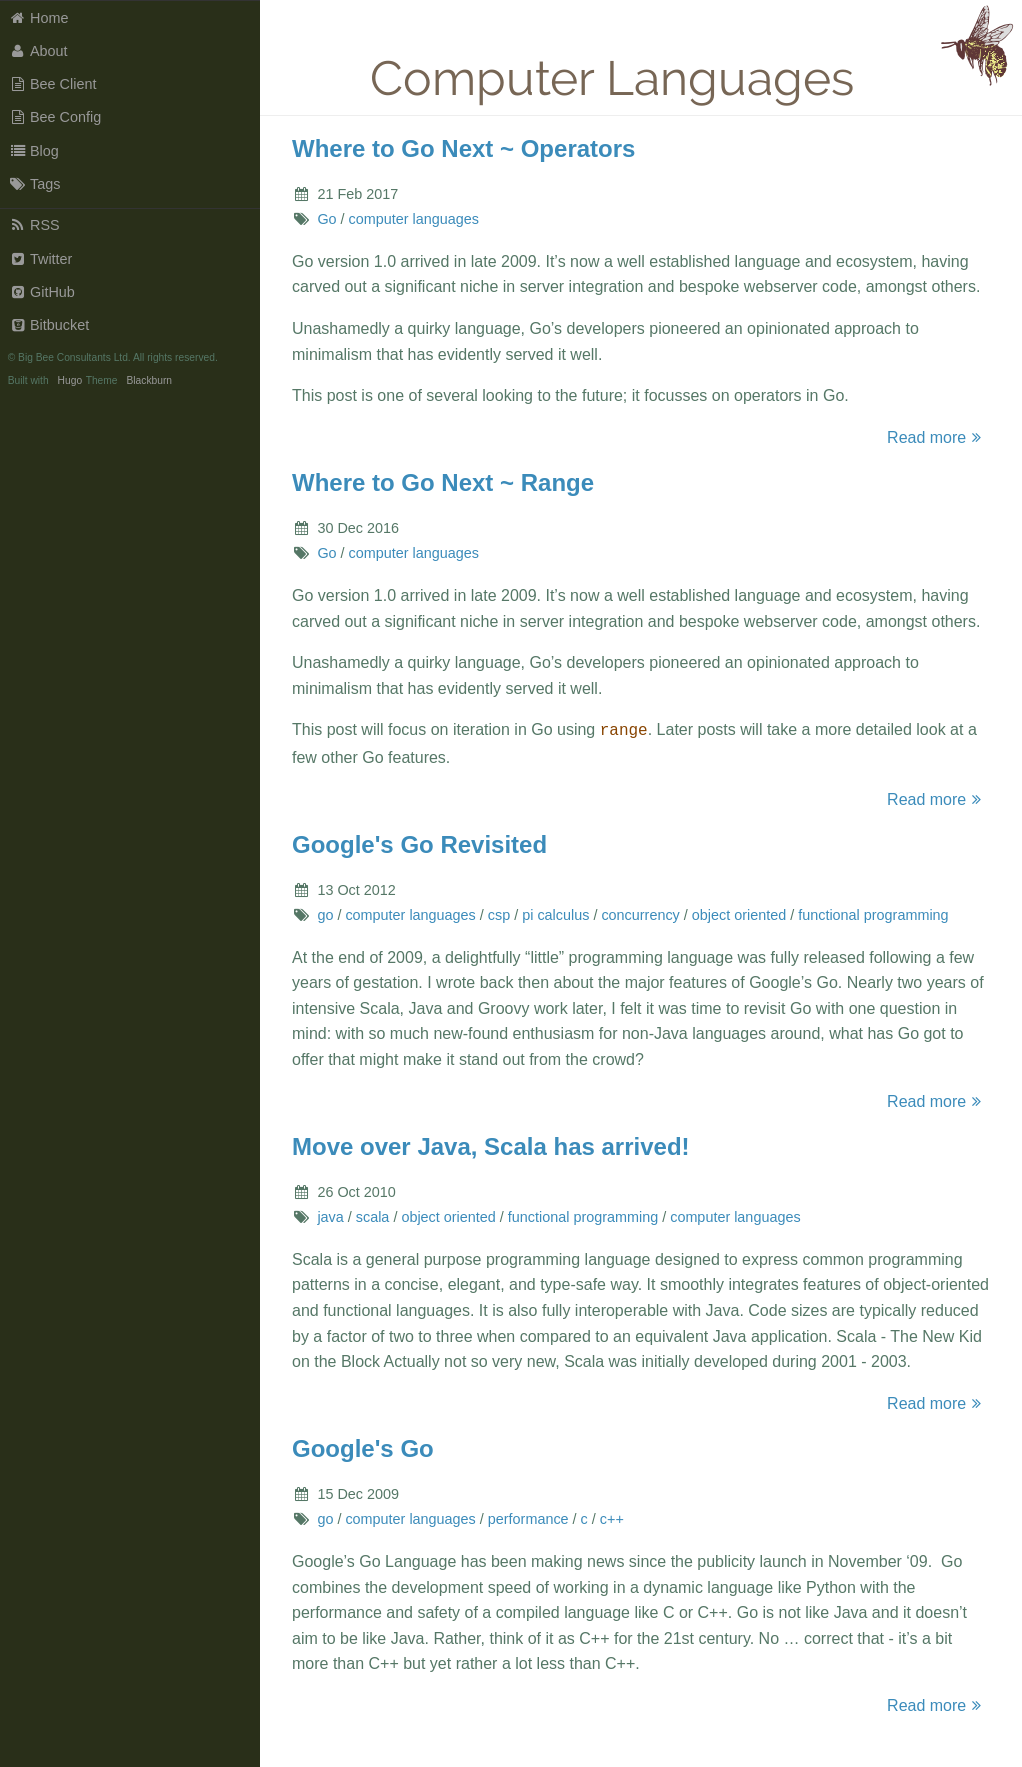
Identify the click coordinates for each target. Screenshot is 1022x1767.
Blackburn (149, 380)
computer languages (414, 219)
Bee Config (55, 117)
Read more (937, 437)
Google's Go (363, 1446)
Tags (35, 184)
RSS (34, 225)
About (38, 51)
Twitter (41, 259)
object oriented (739, 913)
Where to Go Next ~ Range (443, 482)
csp (499, 913)
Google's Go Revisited (419, 842)
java (330, 1215)
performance (528, 1517)
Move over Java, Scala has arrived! (491, 1144)
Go (326, 219)
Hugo (70, 380)
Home (39, 18)
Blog (34, 151)
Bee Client (53, 84)
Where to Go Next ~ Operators (463, 148)
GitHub (42, 292)
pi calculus (555, 913)
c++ (612, 1517)
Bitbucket (49, 325)
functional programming (873, 913)
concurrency (640, 913)
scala (373, 1215)
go (325, 913)
